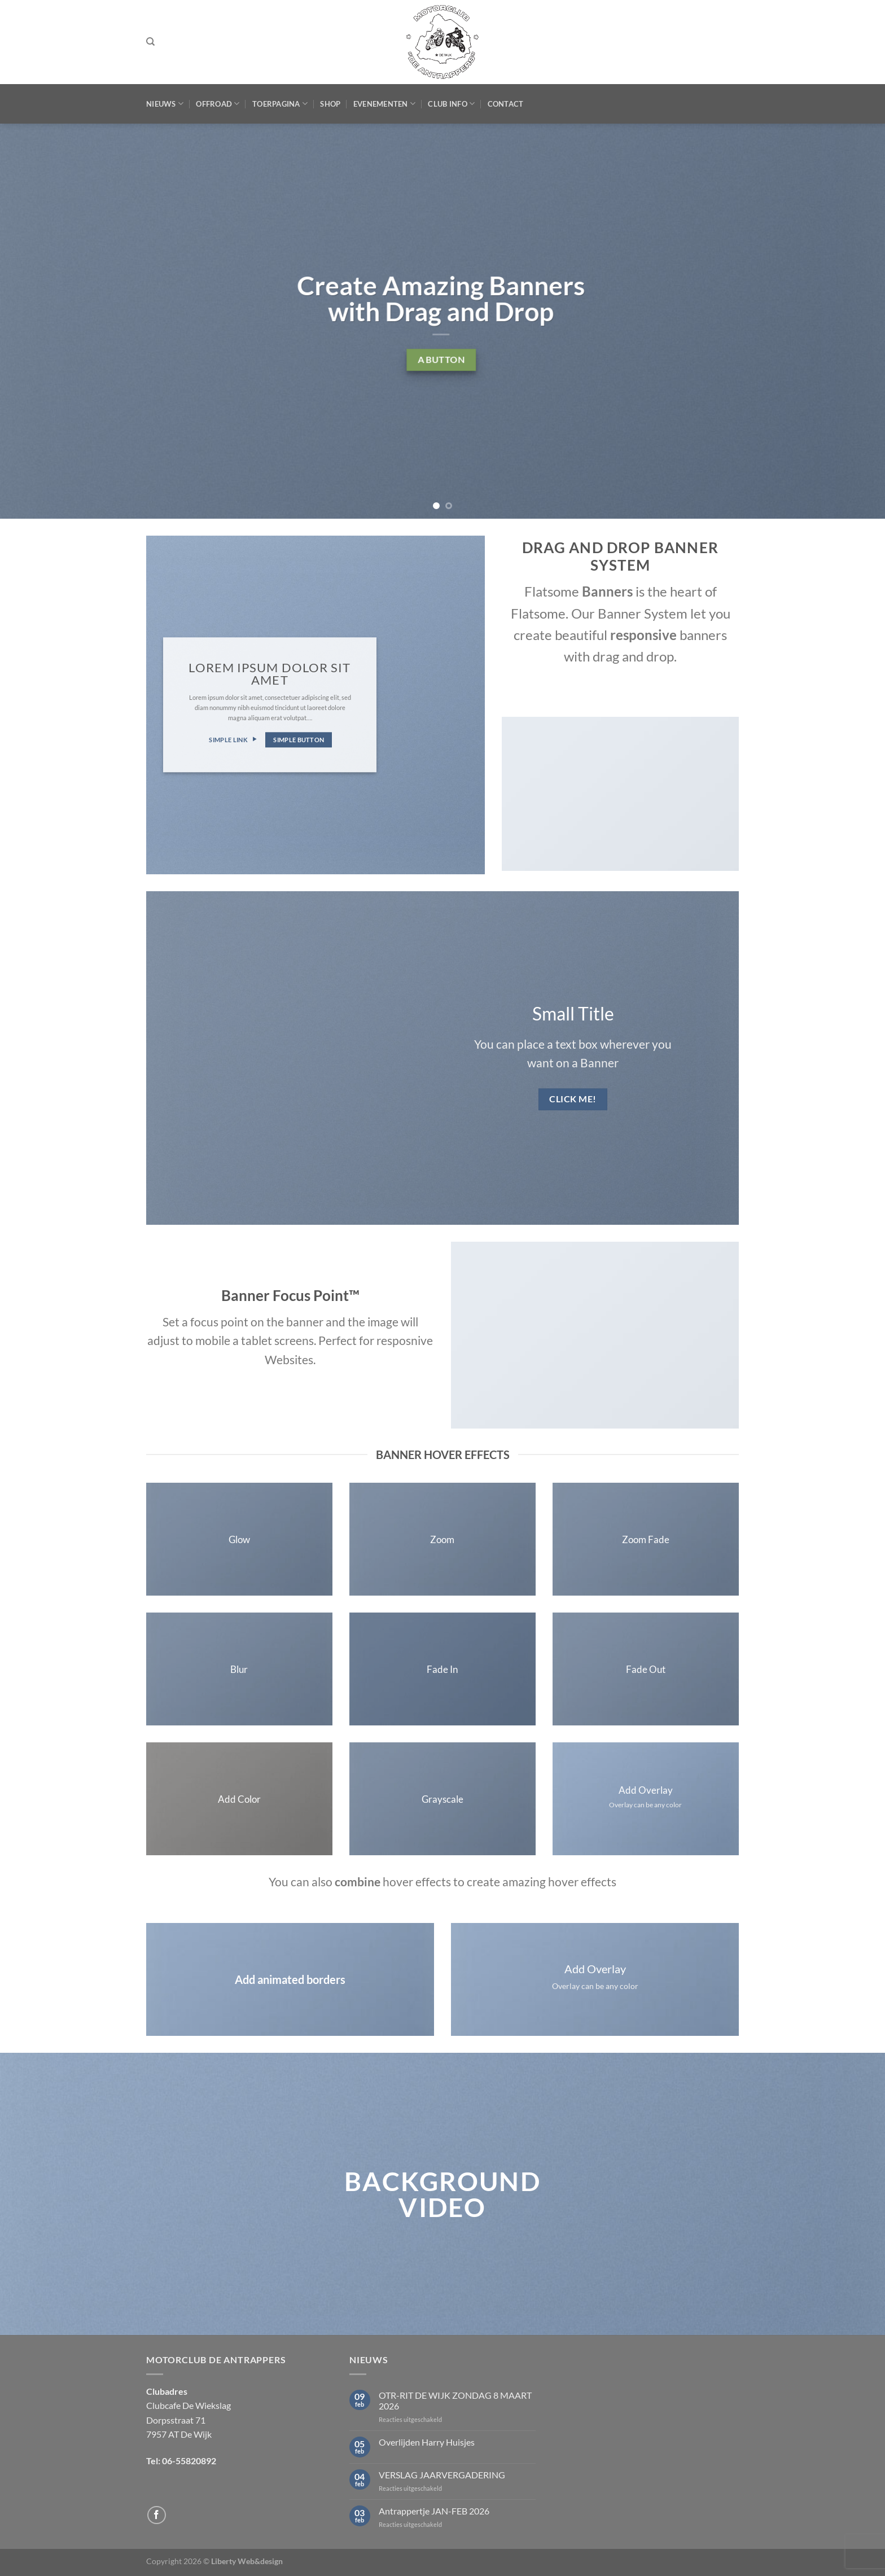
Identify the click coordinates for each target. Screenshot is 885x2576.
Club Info (451, 103)
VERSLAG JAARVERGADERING (442, 2474)
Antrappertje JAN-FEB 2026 (434, 2510)
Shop (330, 103)
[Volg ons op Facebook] (156, 2515)
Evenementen (384, 103)
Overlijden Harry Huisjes (427, 2442)
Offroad (217, 103)
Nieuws (164, 103)
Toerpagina (280, 103)
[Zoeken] (150, 41)
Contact (506, 103)
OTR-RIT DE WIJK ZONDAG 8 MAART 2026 (455, 2400)
